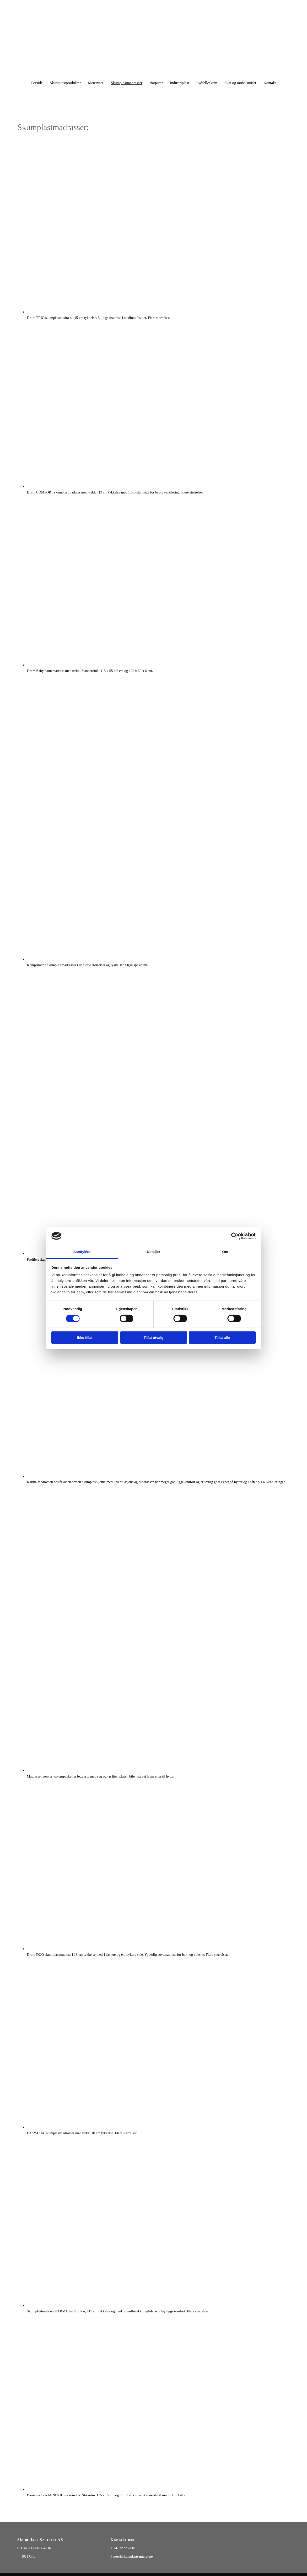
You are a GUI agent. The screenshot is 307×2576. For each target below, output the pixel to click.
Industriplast (179, 83)
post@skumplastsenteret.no (133, 2556)
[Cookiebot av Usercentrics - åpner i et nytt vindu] (235, 1236)
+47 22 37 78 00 (124, 2548)
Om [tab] (225, 1252)
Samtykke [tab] (81, 1252)
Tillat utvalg (153, 1337)
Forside (37, 83)
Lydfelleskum (206, 83)
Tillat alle (222, 1337)
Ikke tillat (84, 1337)
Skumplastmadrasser (126, 83)
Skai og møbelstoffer (240, 83)
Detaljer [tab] (153, 1252)
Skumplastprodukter (65, 83)
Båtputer (156, 83)
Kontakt (270, 83)
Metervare (96, 83)
